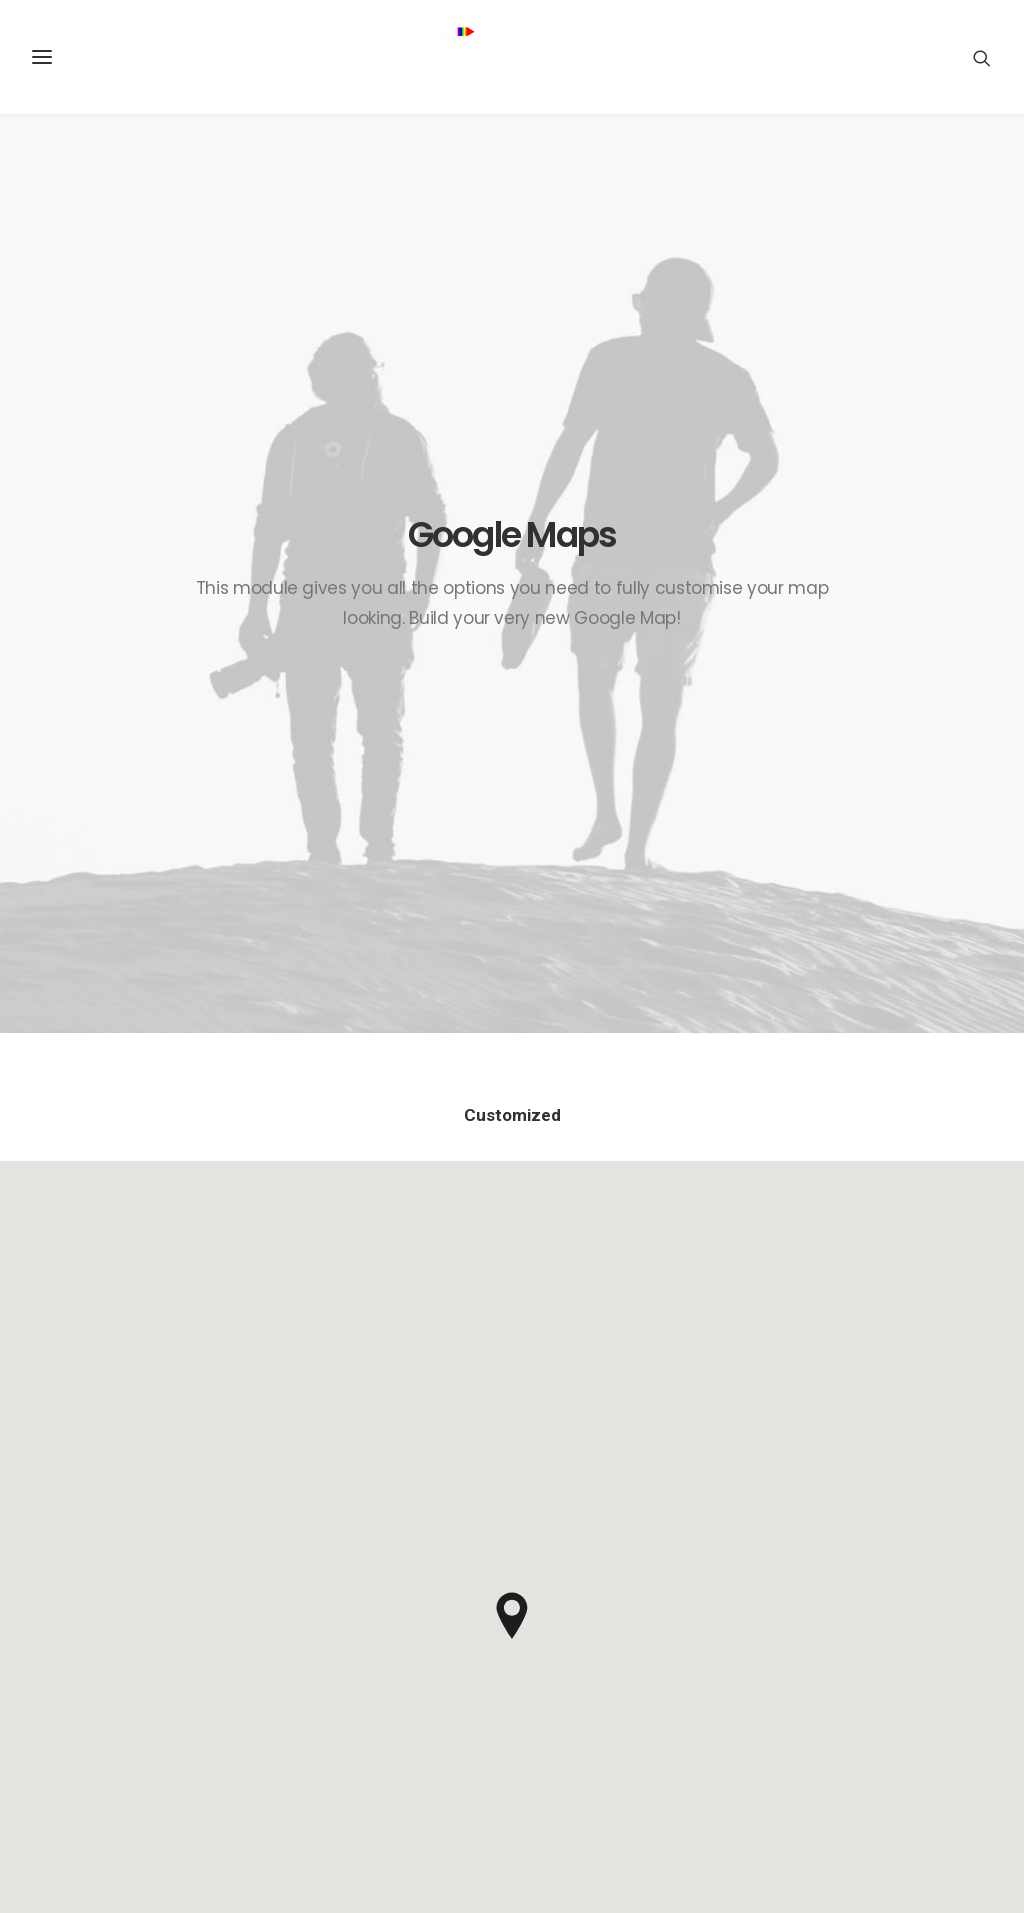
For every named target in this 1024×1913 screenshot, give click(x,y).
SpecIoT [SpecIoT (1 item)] (926, 1710)
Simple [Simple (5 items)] (946, 1678)
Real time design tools (623, 1604)
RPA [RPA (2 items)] (825, 1646)
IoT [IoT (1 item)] (897, 1582)
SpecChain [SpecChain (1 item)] (845, 1710)
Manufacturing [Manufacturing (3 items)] (861, 1614)
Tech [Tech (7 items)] (953, 1742)
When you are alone (614, 1580)
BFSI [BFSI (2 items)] (826, 1486)
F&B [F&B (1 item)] (955, 1550)
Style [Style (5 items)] (895, 1742)
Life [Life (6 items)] (943, 1582)
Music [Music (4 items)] (952, 1614)
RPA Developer (338, 1481)
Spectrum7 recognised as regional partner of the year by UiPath (381, 1604)
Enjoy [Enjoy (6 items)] (900, 1550)
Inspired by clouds (610, 1530)
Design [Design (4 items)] (835, 1550)
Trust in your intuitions (622, 1481)
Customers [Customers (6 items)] (898, 1518)
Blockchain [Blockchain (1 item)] (899, 1486)
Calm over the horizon (622, 1506)
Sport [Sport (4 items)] (833, 1742)
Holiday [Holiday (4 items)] (838, 1582)
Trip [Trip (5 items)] (894, 1774)
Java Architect (337, 1530)
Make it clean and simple (630, 1555)
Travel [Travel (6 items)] (835, 1774)
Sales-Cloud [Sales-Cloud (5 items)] (900, 1646)
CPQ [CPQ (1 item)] (826, 1518)
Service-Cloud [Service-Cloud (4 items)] (857, 1678)
